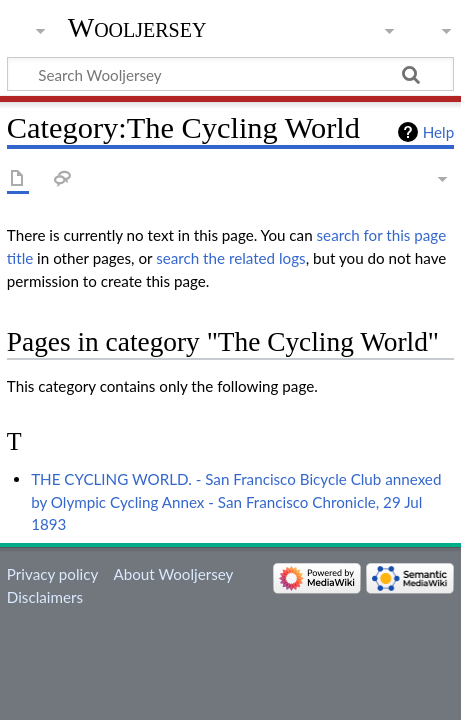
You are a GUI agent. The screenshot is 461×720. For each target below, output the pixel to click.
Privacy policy (52, 574)
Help (438, 132)
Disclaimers (45, 597)
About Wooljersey (173, 574)
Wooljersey (137, 27)
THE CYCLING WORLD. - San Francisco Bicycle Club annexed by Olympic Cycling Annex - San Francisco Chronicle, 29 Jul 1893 (236, 502)
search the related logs (231, 258)
